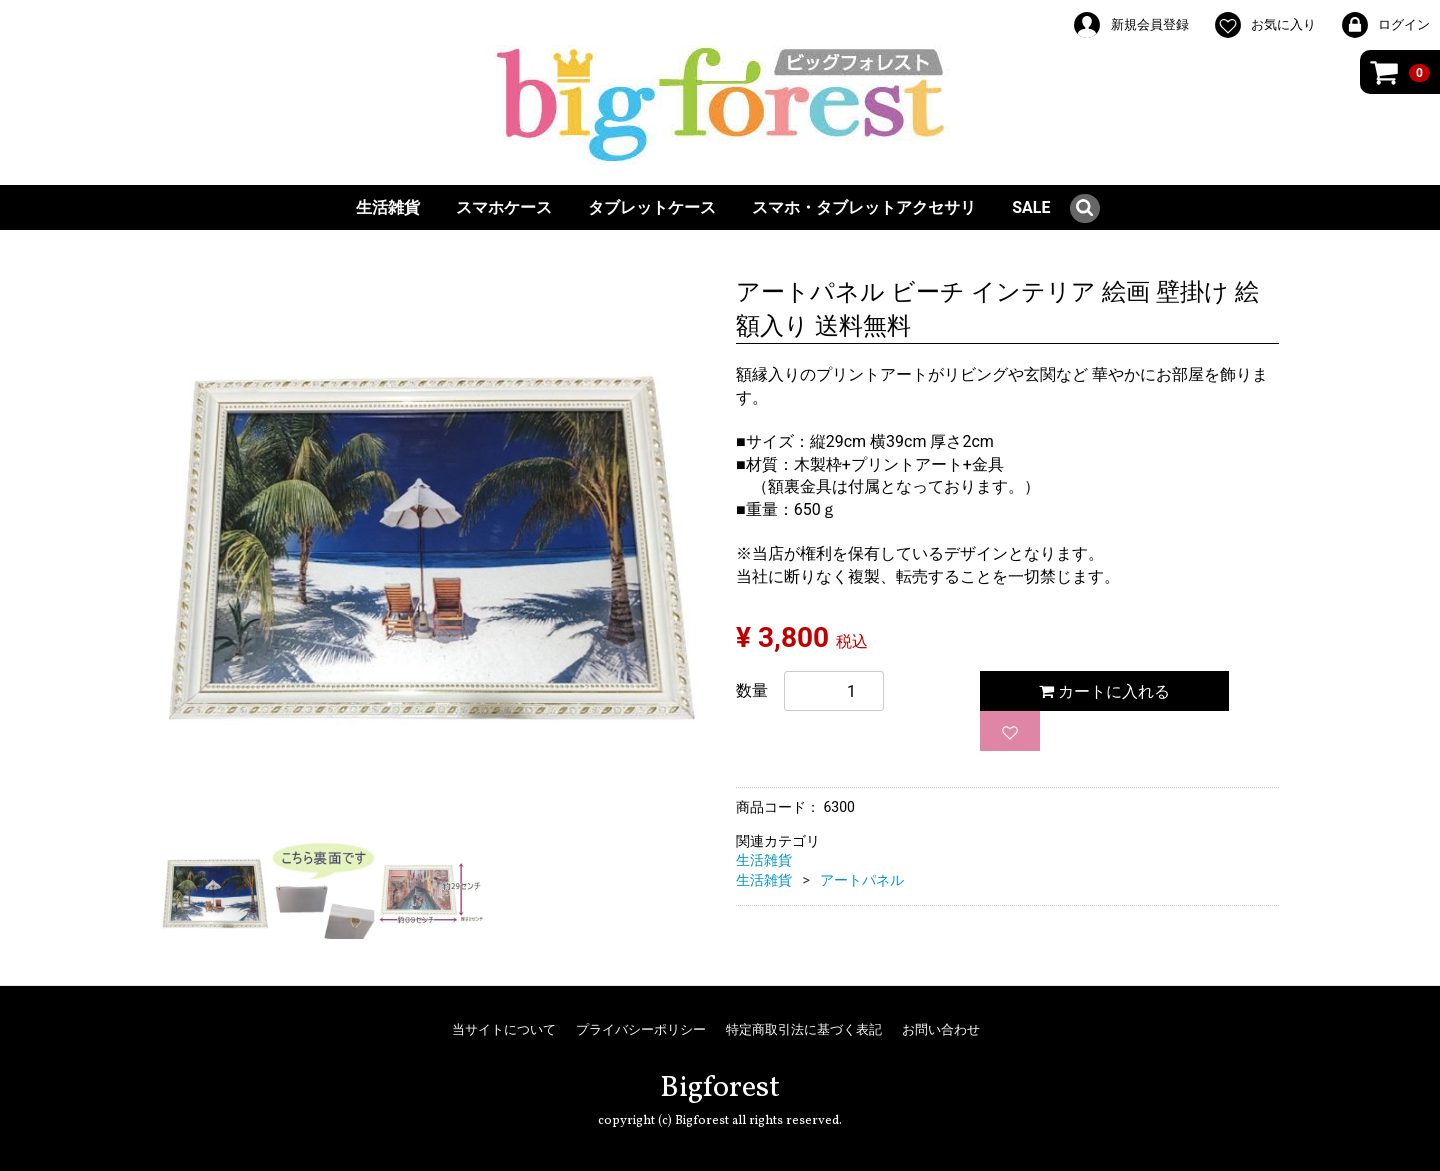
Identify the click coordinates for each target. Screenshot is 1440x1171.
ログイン (1385, 25)
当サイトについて (504, 1029)
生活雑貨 (388, 207)
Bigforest (720, 1088)
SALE (1031, 207)
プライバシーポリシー (641, 1029)
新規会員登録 (1130, 25)
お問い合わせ (941, 1029)
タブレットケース (652, 207)
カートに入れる (1104, 691)
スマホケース (504, 207)
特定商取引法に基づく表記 (804, 1029)
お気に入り (1264, 25)
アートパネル (862, 880)
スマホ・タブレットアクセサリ (864, 207)
